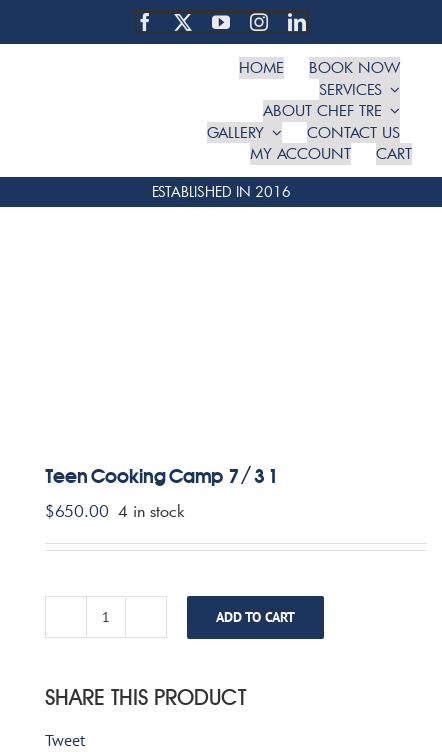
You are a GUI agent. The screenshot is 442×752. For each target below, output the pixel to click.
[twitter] (183, 22)
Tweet (65, 740)
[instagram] (259, 22)
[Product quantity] (106, 617)
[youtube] (221, 22)
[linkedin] (297, 22)
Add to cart (255, 617)
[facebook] (145, 22)
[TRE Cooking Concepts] (106, 86)
